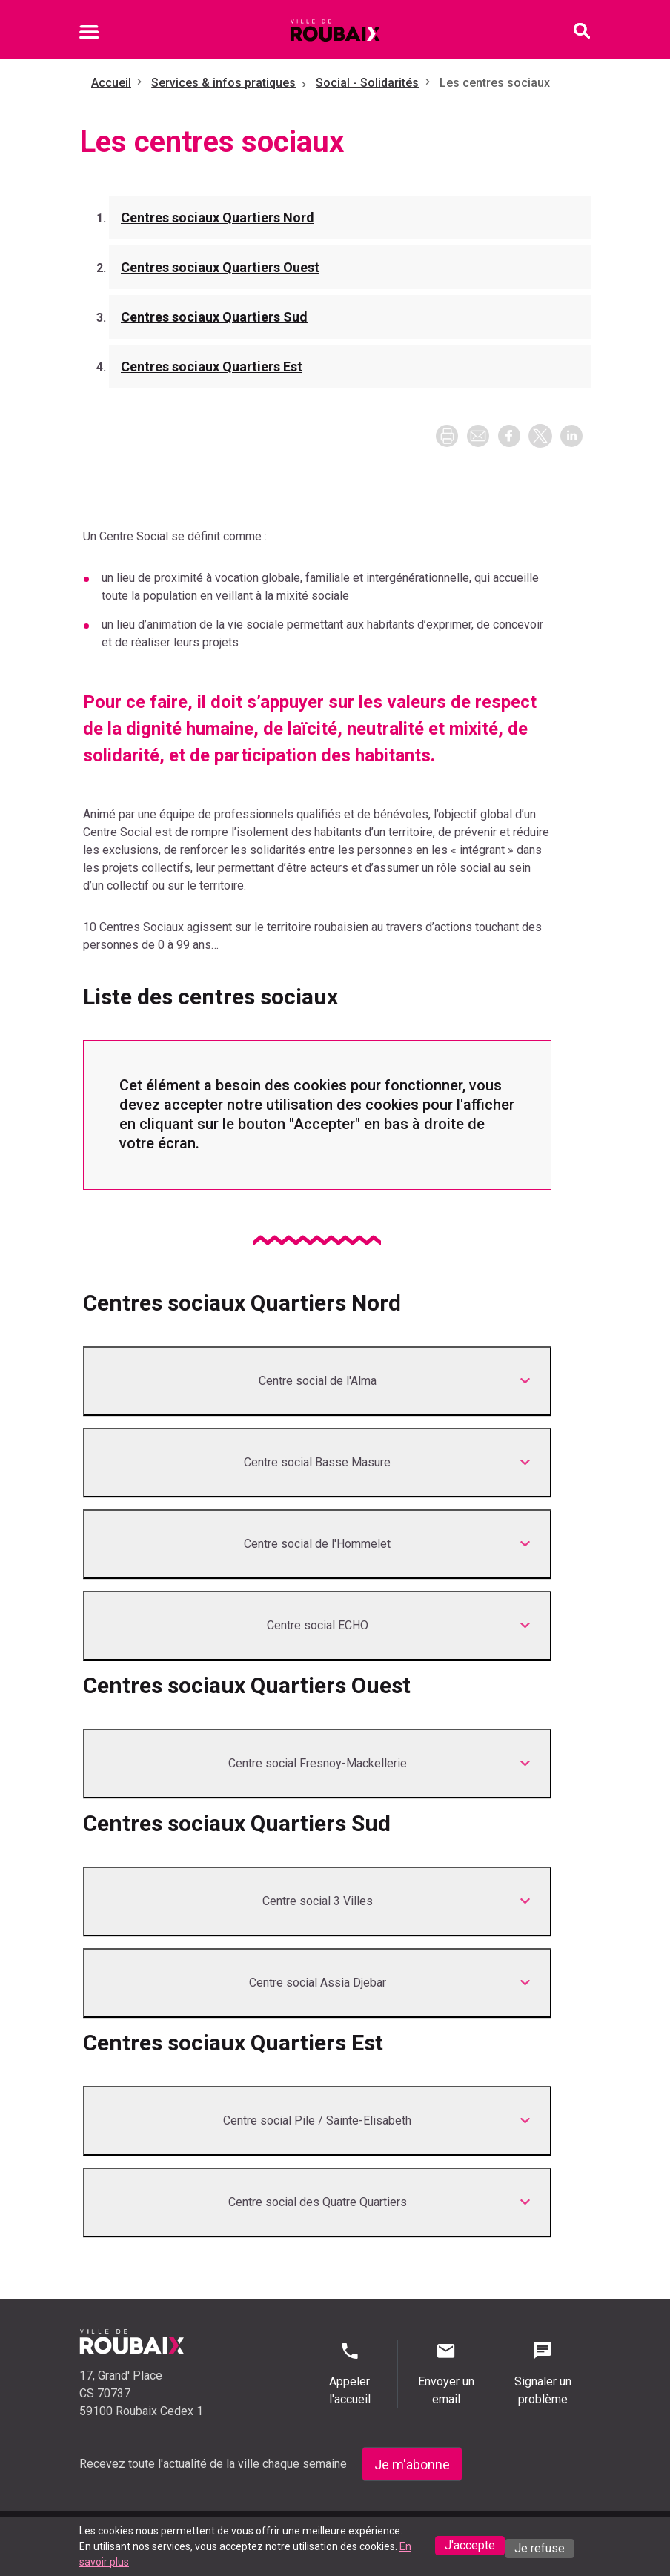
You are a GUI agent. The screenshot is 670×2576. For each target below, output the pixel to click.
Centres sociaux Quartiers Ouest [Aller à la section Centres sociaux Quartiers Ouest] (220, 267)
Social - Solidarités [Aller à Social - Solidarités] (367, 83)
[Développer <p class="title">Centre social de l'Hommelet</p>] (317, 1544)
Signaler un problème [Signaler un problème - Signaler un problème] (542, 2373)
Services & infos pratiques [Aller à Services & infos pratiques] (223, 83)
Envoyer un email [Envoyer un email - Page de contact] (446, 2373)
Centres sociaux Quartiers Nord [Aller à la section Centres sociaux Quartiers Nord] (217, 217)
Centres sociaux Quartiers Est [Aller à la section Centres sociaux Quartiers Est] (211, 366)
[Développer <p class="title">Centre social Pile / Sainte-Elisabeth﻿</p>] (317, 2121)
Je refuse (539, 2548)
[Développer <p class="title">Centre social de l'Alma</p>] (317, 1381)
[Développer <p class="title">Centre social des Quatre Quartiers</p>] (317, 2202)
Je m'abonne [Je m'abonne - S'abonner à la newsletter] (412, 2464)
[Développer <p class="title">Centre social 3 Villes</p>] (317, 1901)
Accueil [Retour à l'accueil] (111, 83)
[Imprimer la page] (447, 436)
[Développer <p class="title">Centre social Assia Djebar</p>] (317, 1983)
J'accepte (470, 2545)
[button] (478, 436)
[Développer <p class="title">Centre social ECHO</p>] (317, 1626)
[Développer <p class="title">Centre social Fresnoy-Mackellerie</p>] (317, 1763)
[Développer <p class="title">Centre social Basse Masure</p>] (317, 1462)
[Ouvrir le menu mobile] (89, 34)
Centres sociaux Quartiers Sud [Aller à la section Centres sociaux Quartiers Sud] (214, 317)
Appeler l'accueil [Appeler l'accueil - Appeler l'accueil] (349, 2373)
